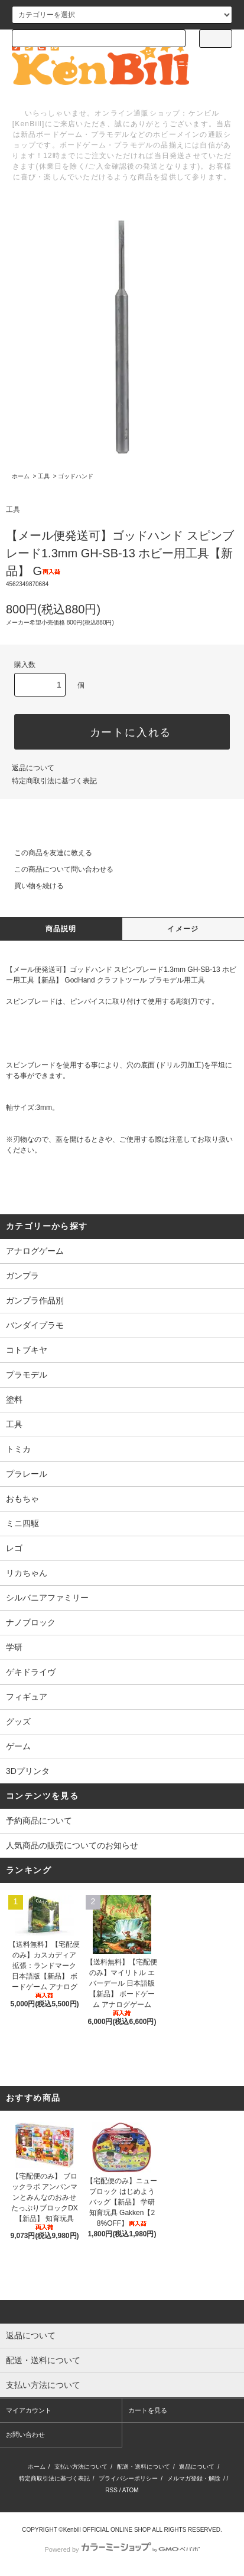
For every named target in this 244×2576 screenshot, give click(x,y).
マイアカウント (28, 2410)
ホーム (21, 476)
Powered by (121, 2549)
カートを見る (147, 2410)
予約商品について (39, 1820)
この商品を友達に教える (46, 853)
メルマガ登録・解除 (193, 2478)
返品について (33, 768)
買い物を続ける (32, 886)
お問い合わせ (25, 2434)
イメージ (183, 929)
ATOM (130, 2490)
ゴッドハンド (75, 476)
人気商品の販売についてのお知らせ (72, 1845)
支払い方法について (81, 2466)
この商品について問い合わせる (56, 869)
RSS (111, 2490)
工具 (44, 476)
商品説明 (61, 929)
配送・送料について (143, 2466)
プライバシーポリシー (128, 2478)
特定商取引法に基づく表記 (54, 781)
